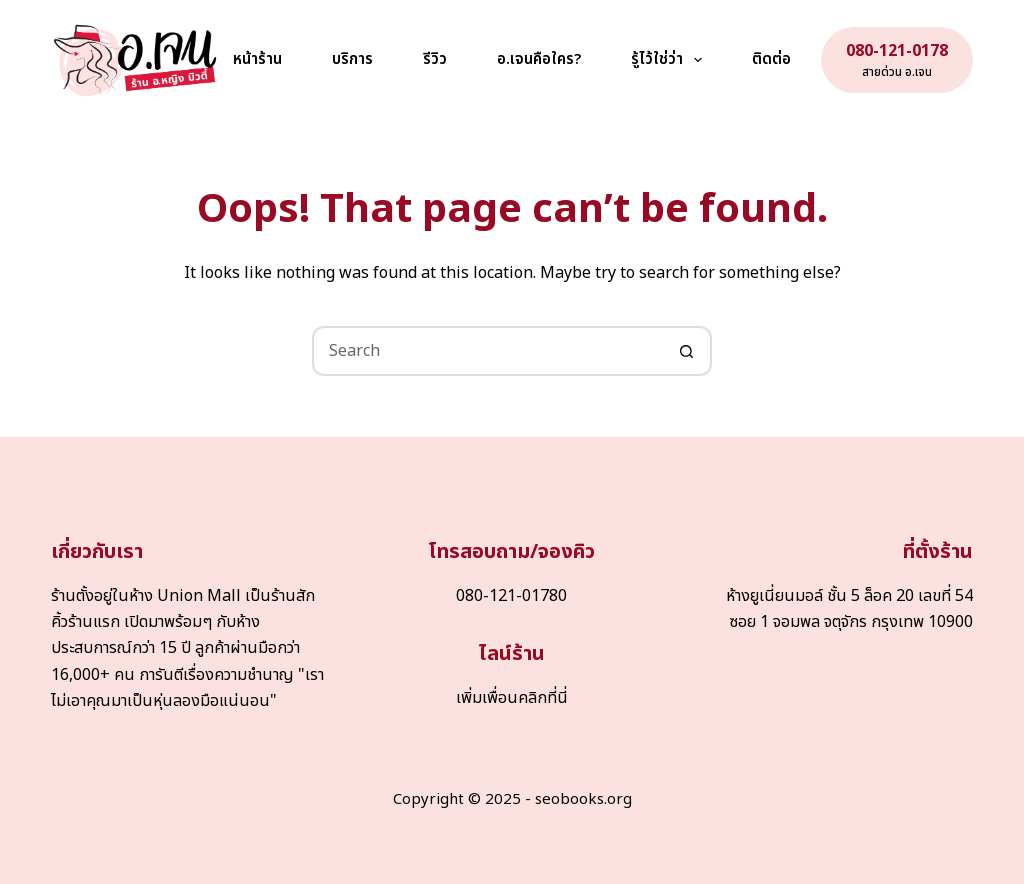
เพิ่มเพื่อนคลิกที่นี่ (512, 698)
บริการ (352, 59)
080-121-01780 (511, 596)
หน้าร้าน (257, 59)
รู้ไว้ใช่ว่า (670, 60)
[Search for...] (487, 351)
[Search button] (687, 351)
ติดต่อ (771, 59)
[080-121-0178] (897, 60)
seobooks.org (583, 799)
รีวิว (435, 59)
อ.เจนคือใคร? (539, 59)
